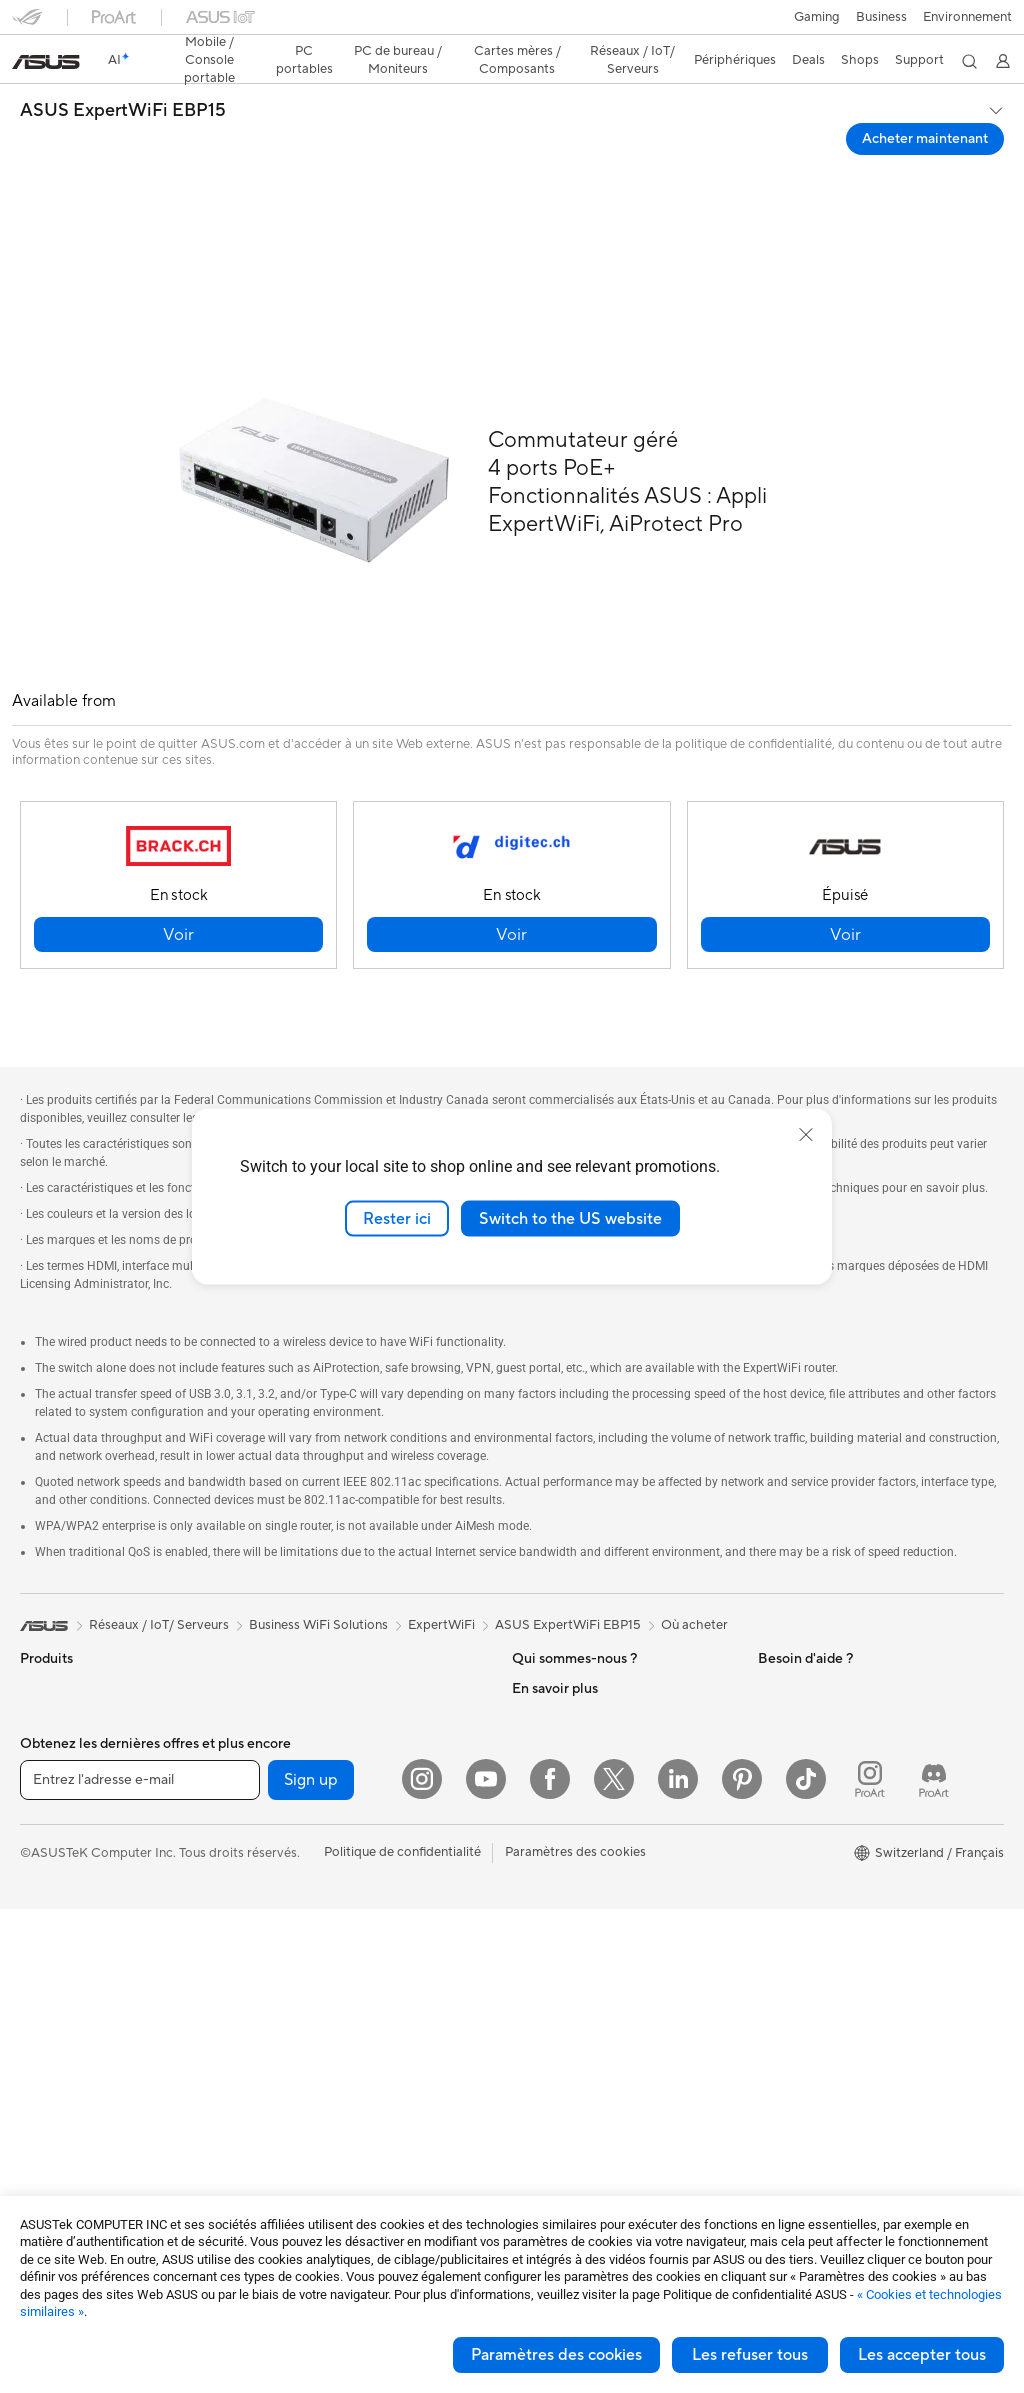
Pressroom (544, 1727)
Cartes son (294, 1667)
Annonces (541, 1667)
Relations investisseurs (578, 1697)
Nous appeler (551, 2028)
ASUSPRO (789, 1788)
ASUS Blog (791, 1878)
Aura (772, 1938)
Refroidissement (310, 1607)
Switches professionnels (333, 1894)
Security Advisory (564, 2104)
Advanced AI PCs (809, 1728)
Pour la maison (63, 1699)
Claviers (286, 1955)
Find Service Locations (579, 1938)
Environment (795, 1637)
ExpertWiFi (441, 1544)
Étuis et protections (320, 2105)
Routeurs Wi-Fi (306, 1834)
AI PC (775, 1698)
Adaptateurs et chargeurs (338, 2135)
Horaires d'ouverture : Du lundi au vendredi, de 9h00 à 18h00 (610, 2066)
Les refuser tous (750, 2355)
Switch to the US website (570, 1218)
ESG (771, 1607)
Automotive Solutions (822, 1818)
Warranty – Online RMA (581, 1878)
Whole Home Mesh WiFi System (357, 1864)
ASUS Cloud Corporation (587, 1787)
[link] (512, 24)
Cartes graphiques (75, 2151)
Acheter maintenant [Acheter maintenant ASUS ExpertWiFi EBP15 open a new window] (925, 104)
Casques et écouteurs (326, 2015)
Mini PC (43, 2060)
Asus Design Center (816, 1758)
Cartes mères (59, 2121)
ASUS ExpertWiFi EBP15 (123, 76)
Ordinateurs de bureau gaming (110, 2000)
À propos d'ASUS (563, 1607)
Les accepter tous (922, 2355)
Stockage (290, 1727)
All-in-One (50, 1940)
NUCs (38, 2030)
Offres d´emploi (557, 1637)
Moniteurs (50, 1880)
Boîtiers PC (53, 2181)
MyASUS (539, 2164)
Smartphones (60, 1638)
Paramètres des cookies (556, 2355)
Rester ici (397, 1218)
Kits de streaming (313, 2045)
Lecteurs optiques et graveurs (350, 1697)
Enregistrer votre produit (586, 1968)
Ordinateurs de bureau (86, 1970)
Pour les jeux (57, 1819)
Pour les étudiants (72, 1789)
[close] (806, 1134)
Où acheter (694, 1544)
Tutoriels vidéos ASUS (577, 2134)
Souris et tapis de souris (332, 1985)
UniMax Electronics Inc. (581, 1817)
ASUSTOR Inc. (555, 1757)
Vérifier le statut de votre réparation (617, 1908)
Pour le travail (60, 1729)
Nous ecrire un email (571, 1998)
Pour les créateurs (73, 1759)
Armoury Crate (802, 1908)
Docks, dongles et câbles (335, 2165)
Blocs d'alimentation (322, 1637)
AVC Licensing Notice (822, 1848)
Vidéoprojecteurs (71, 1910)
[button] (27, 24)
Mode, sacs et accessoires (339, 2075)
